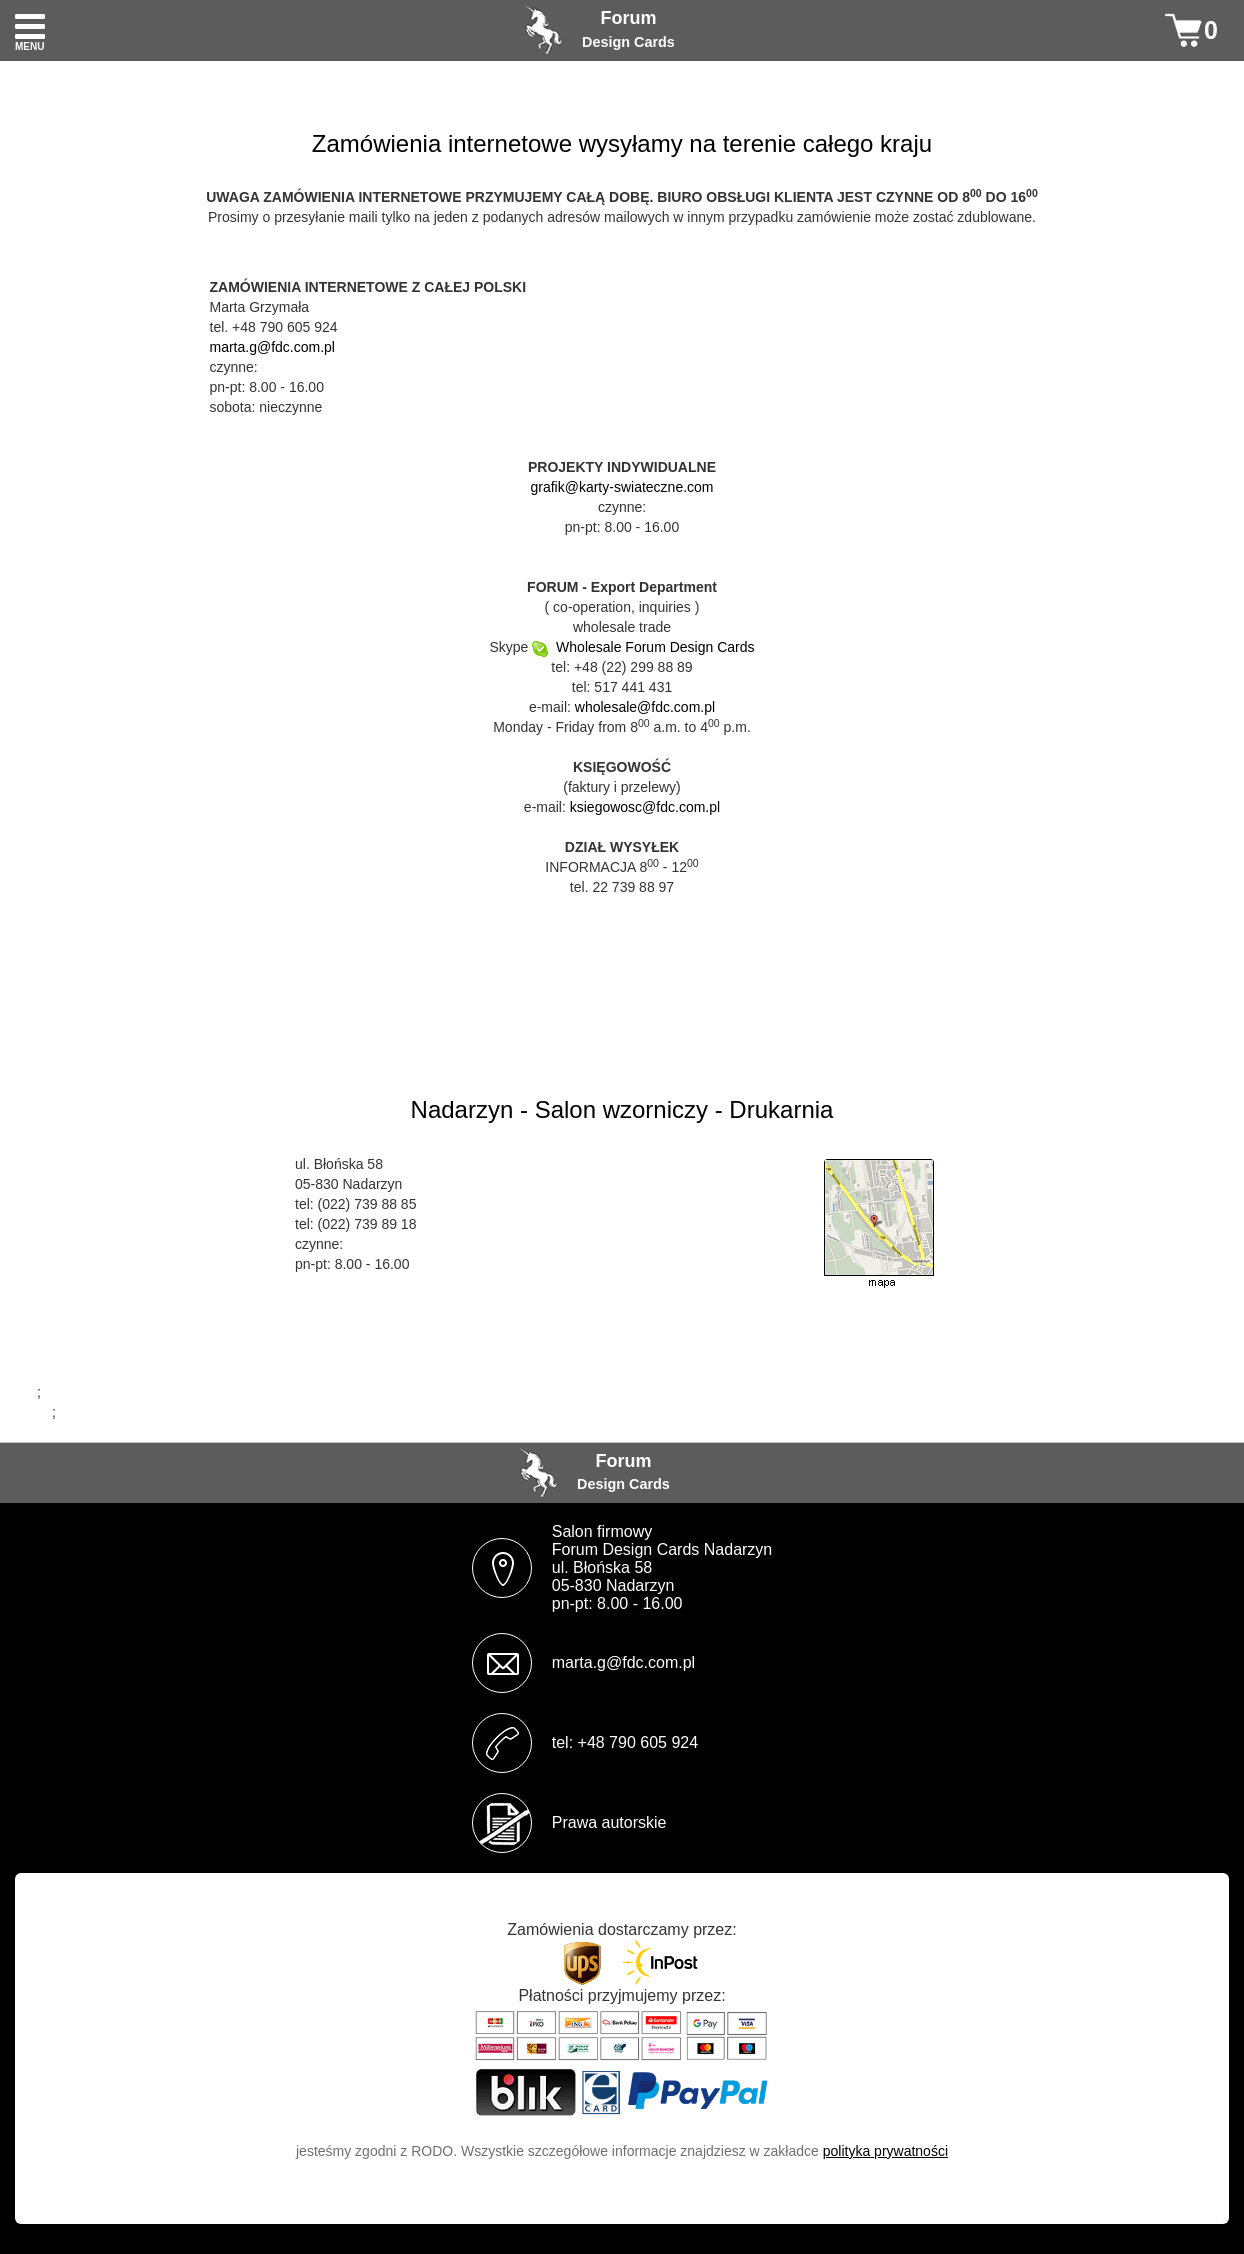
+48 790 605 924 (638, 1742)
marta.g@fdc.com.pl (272, 347)
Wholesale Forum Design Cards (643, 647)
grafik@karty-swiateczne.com (621, 487)
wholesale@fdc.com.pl (645, 707)
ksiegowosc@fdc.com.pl (645, 807)
